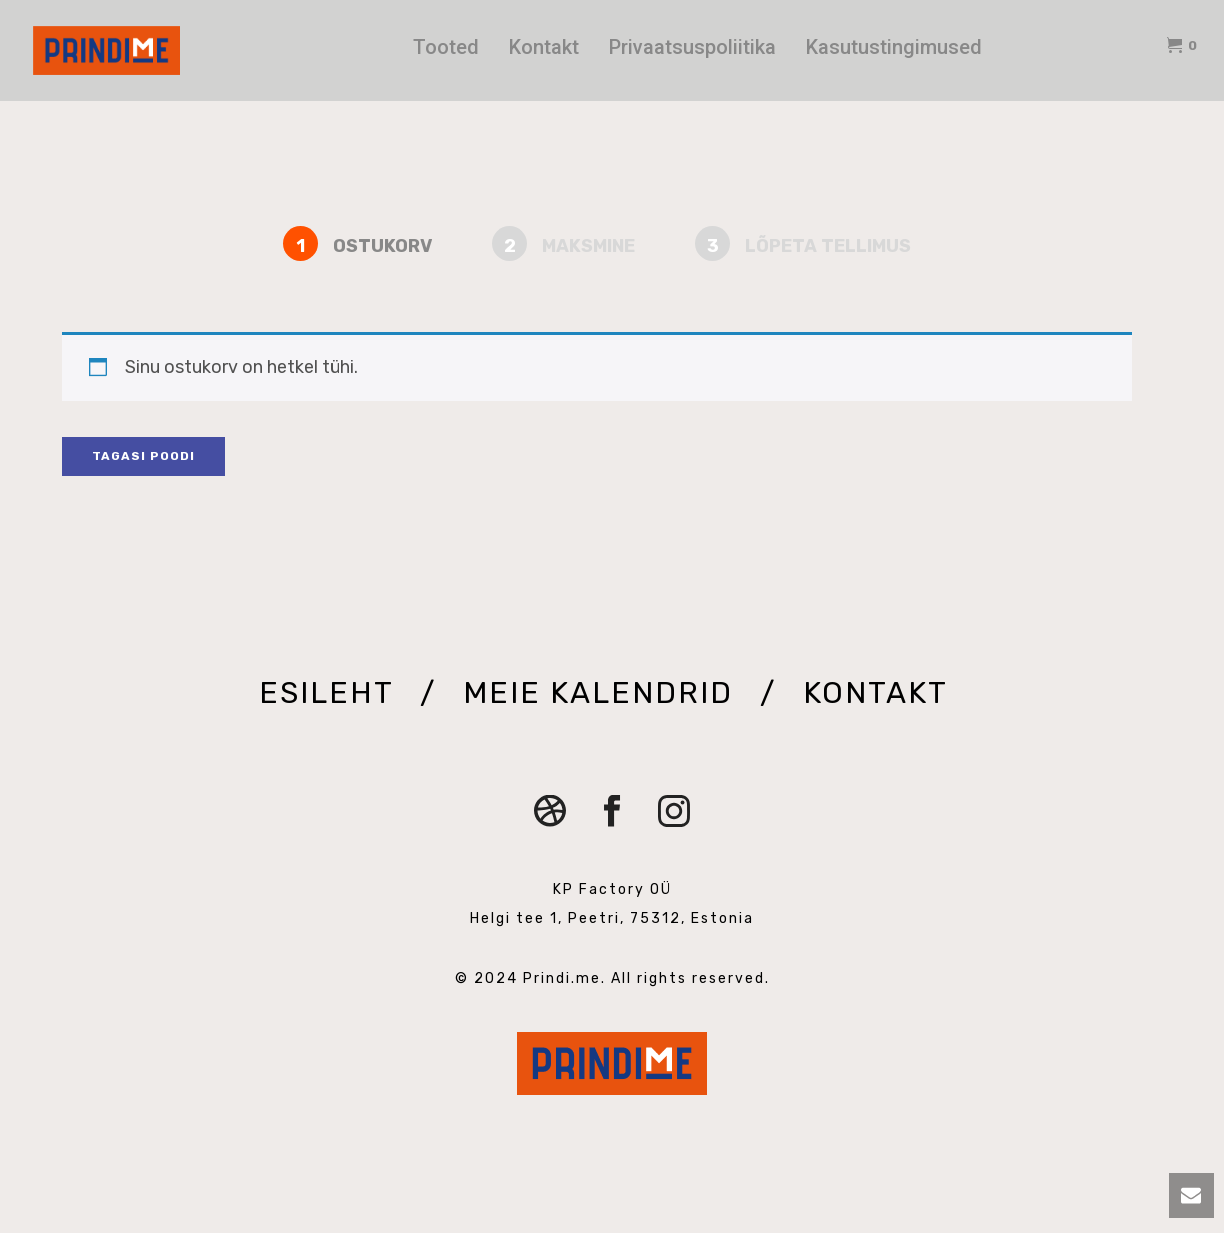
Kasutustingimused (894, 47)
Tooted (446, 47)
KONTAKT (875, 693)
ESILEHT (330, 693)
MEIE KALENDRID (602, 693)
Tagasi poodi (143, 456)
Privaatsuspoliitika (692, 47)
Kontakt (544, 47)
